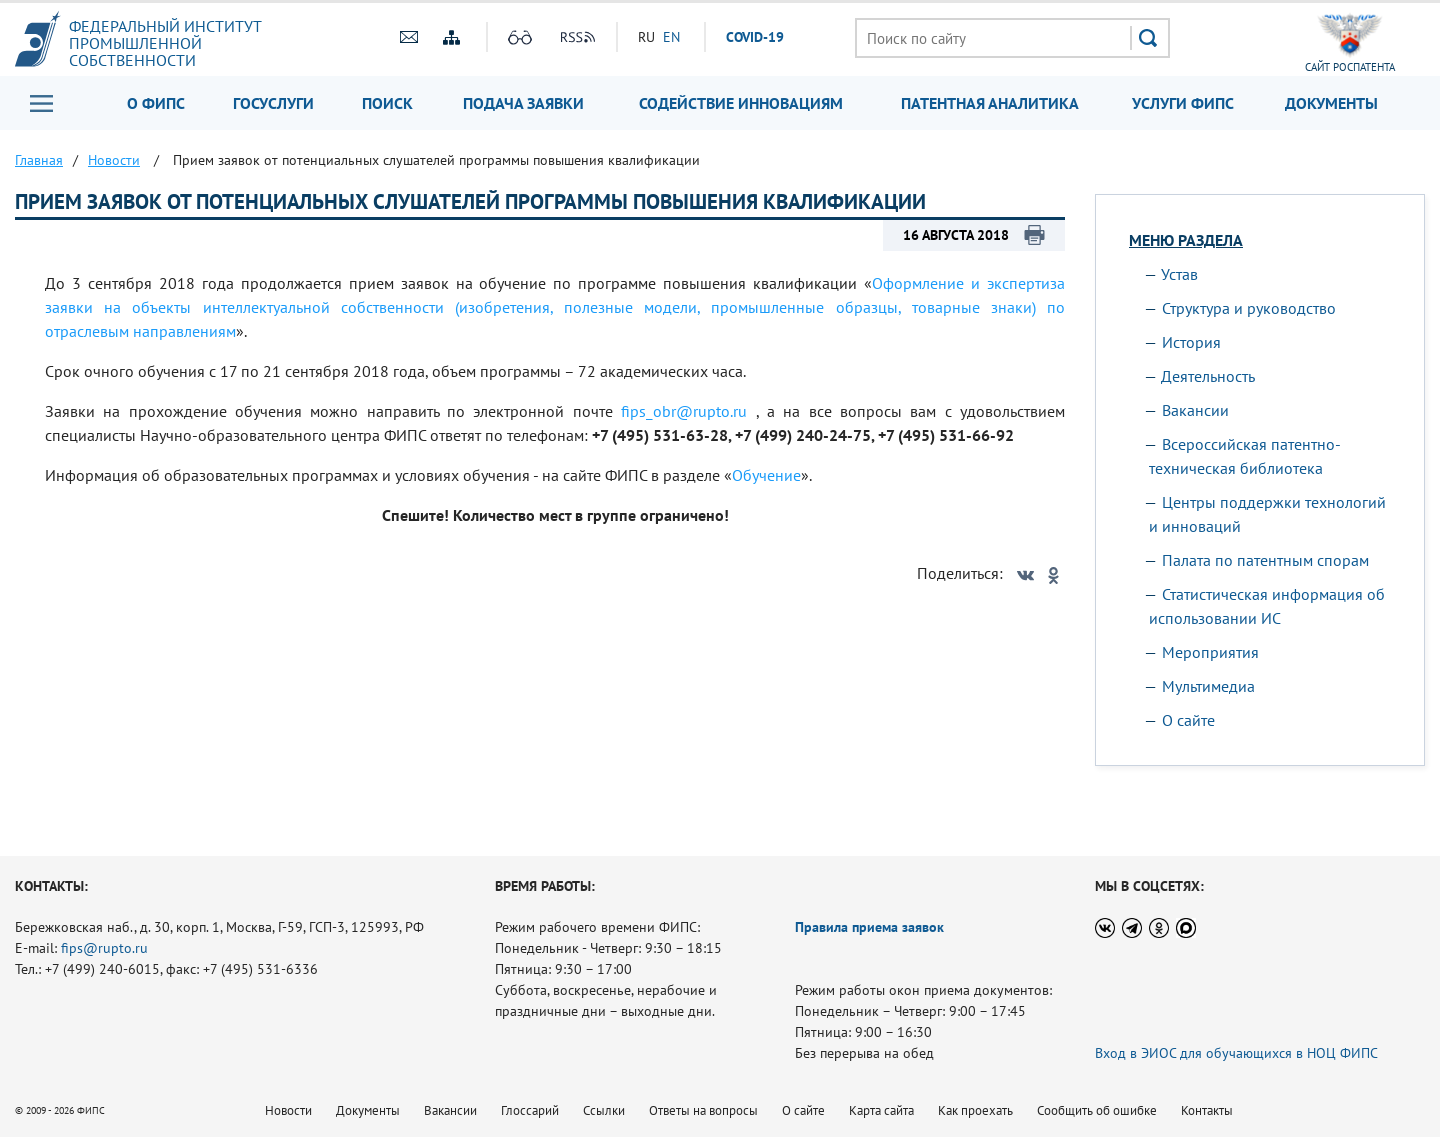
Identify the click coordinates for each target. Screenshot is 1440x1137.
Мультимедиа (1208, 686)
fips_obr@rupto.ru (684, 411)
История (1191, 342)
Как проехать (975, 1110)
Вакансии (1195, 410)
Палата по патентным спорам (1265, 560)
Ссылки (604, 1110)
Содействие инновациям (741, 103)
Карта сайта (881, 1110)
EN (671, 37)
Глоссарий (530, 1110)
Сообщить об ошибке (1097, 1110)
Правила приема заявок (869, 927)
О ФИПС (156, 103)
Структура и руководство (1249, 308)
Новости (288, 1110)
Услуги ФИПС (1183, 103)
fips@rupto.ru (104, 948)
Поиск (387, 103)
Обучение (766, 475)
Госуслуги (273, 103)
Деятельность (1208, 376)
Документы (1331, 103)
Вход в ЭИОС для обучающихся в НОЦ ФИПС (1236, 1053)
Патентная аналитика (990, 103)
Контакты (1207, 1110)
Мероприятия (1210, 652)
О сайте (1188, 720)
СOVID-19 (755, 37)
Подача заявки (523, 103)
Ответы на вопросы (703, 1110)
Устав (1179, 274)
